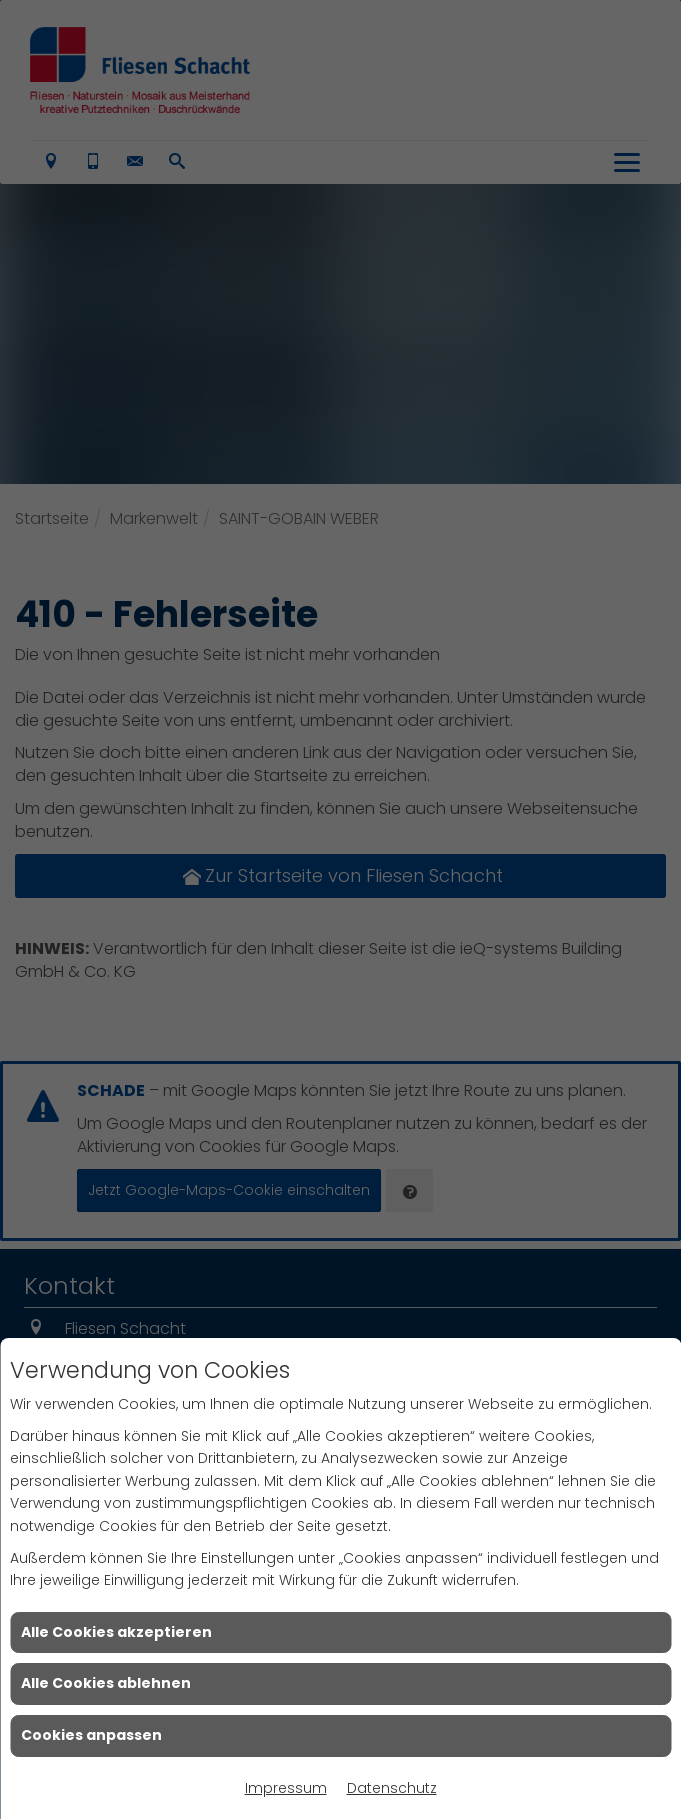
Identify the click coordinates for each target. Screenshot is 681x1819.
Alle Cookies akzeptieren (116, 1632)
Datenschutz (392, 1788)
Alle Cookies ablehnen (106, 1683)
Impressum (286, 1788)
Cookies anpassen (91, 1735)
